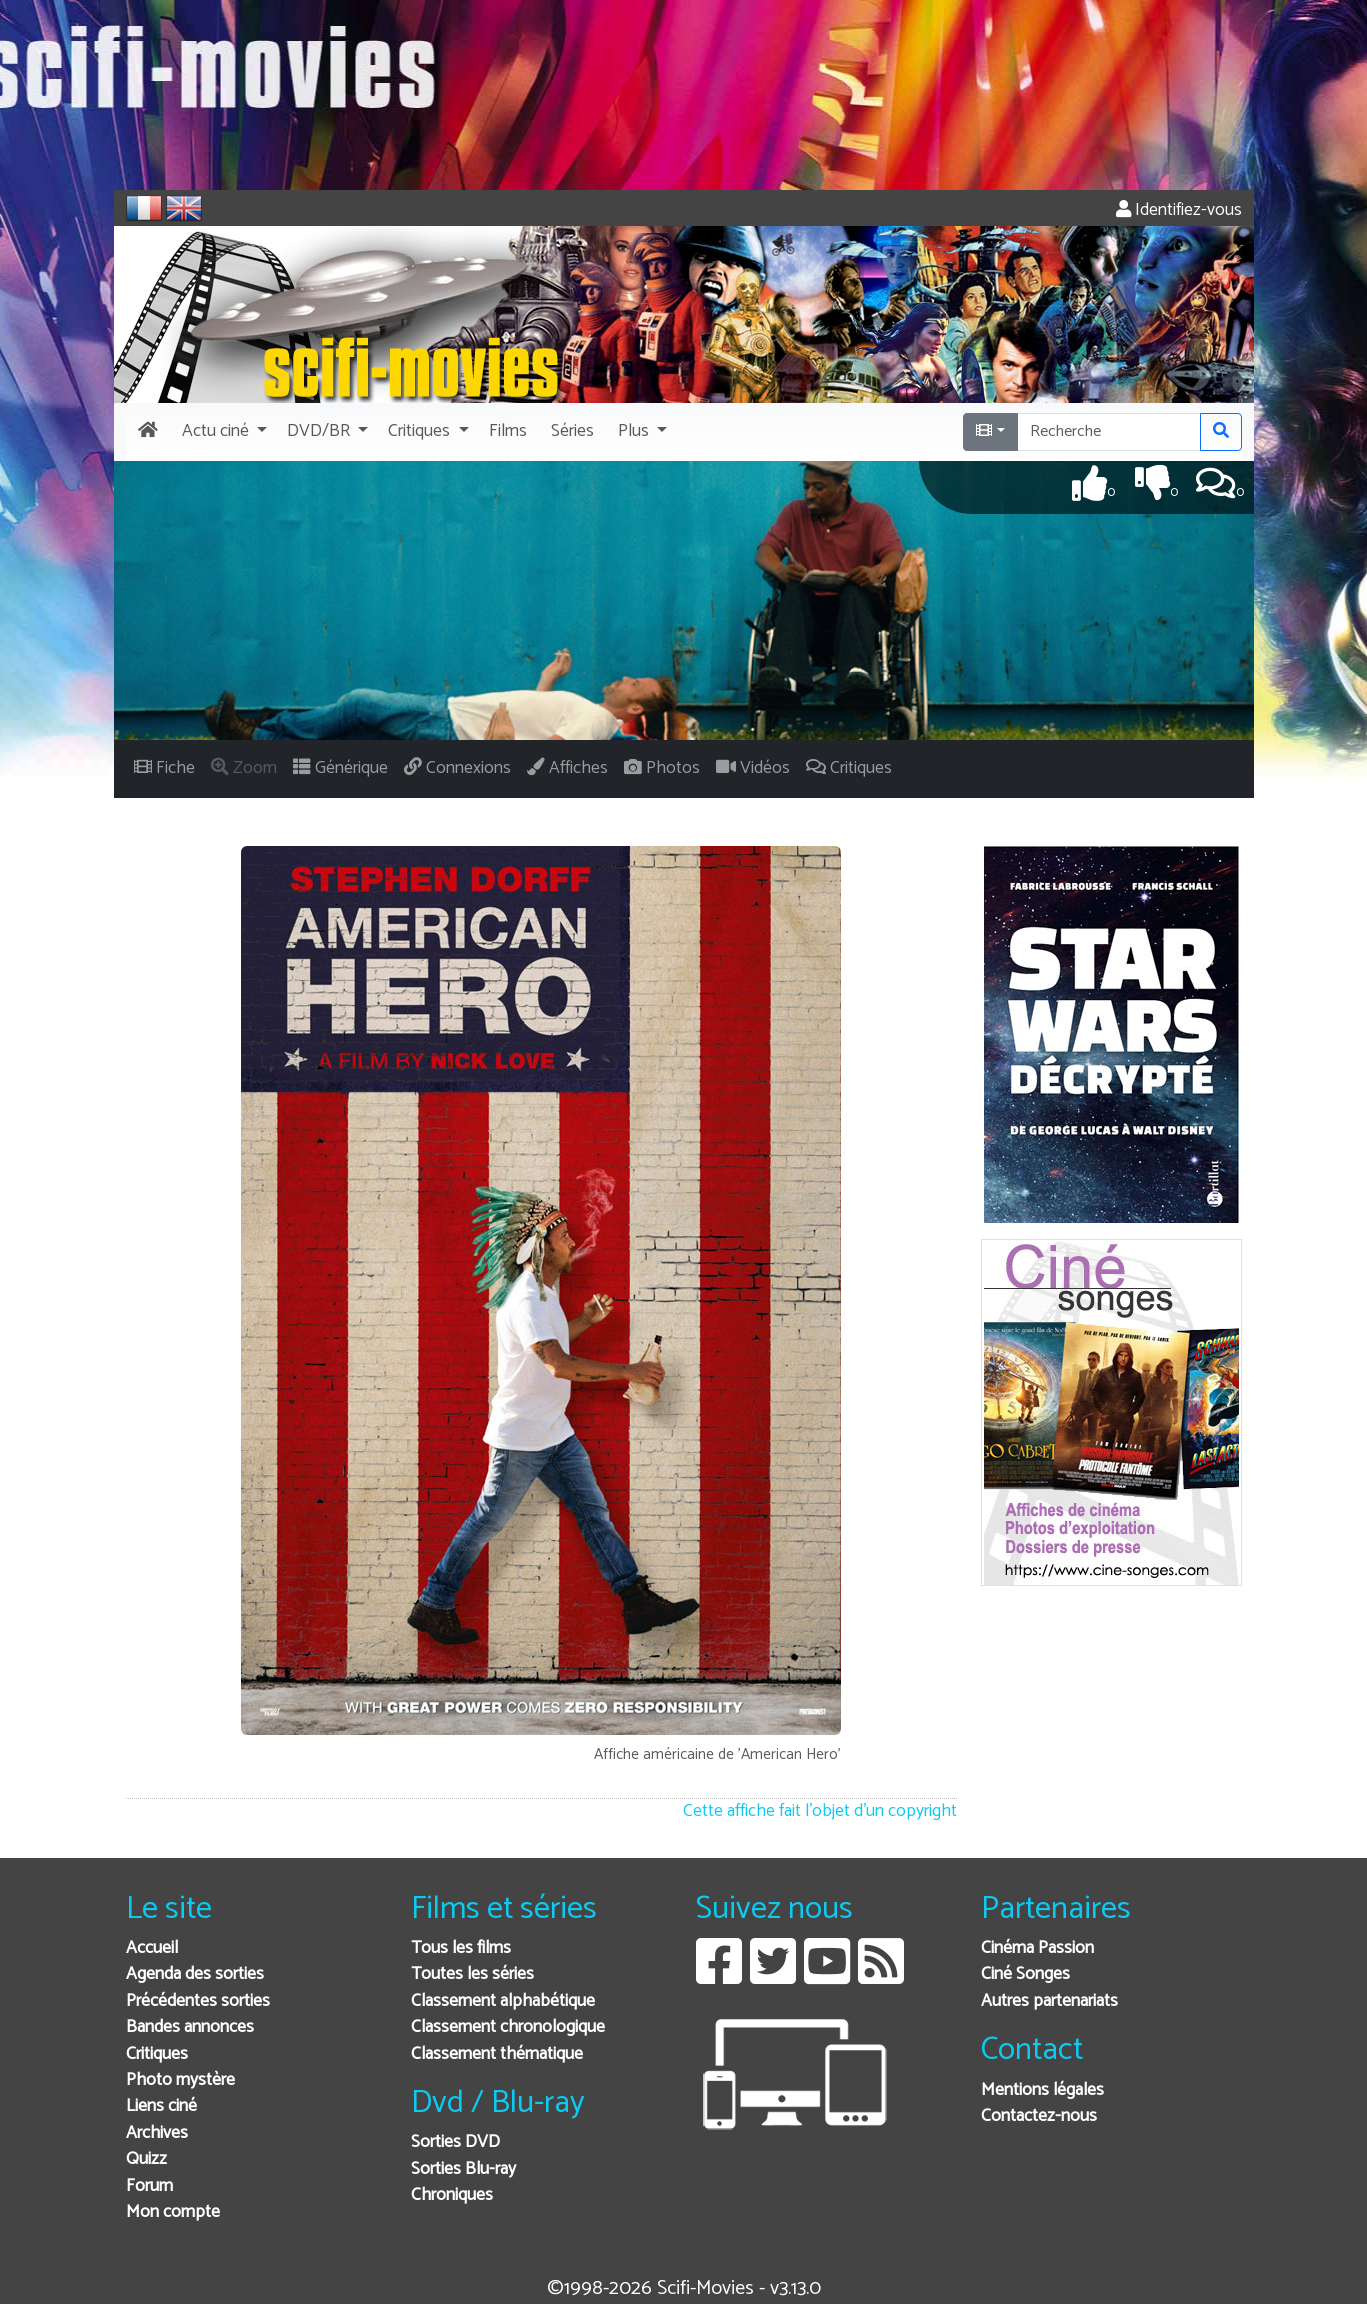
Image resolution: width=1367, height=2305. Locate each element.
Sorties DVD (455, 2142)
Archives (157, 2133)
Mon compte (173, 2212)
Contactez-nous (1039, 2116)
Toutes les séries (472, 1974)
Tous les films (461, 1948)
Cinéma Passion (1037, 1948)
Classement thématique (497, 2054)
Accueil (152, 1948)
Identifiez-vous (1179, 210)
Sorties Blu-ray (463, 2169)
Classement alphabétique (503, 2001)
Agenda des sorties (195, 1974)
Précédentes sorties (198, 2001)
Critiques (157, 2054)
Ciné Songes (1025, 1974)
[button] (222, 432)
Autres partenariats (1049, 2001)
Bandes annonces (190, 2027)
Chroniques (452, 2195)
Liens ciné (161, 2106)
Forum (149, 2186)
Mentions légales (1042, 2090)
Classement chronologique (508, 2027)
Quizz (146, 2159)
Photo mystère (180, 2080)
